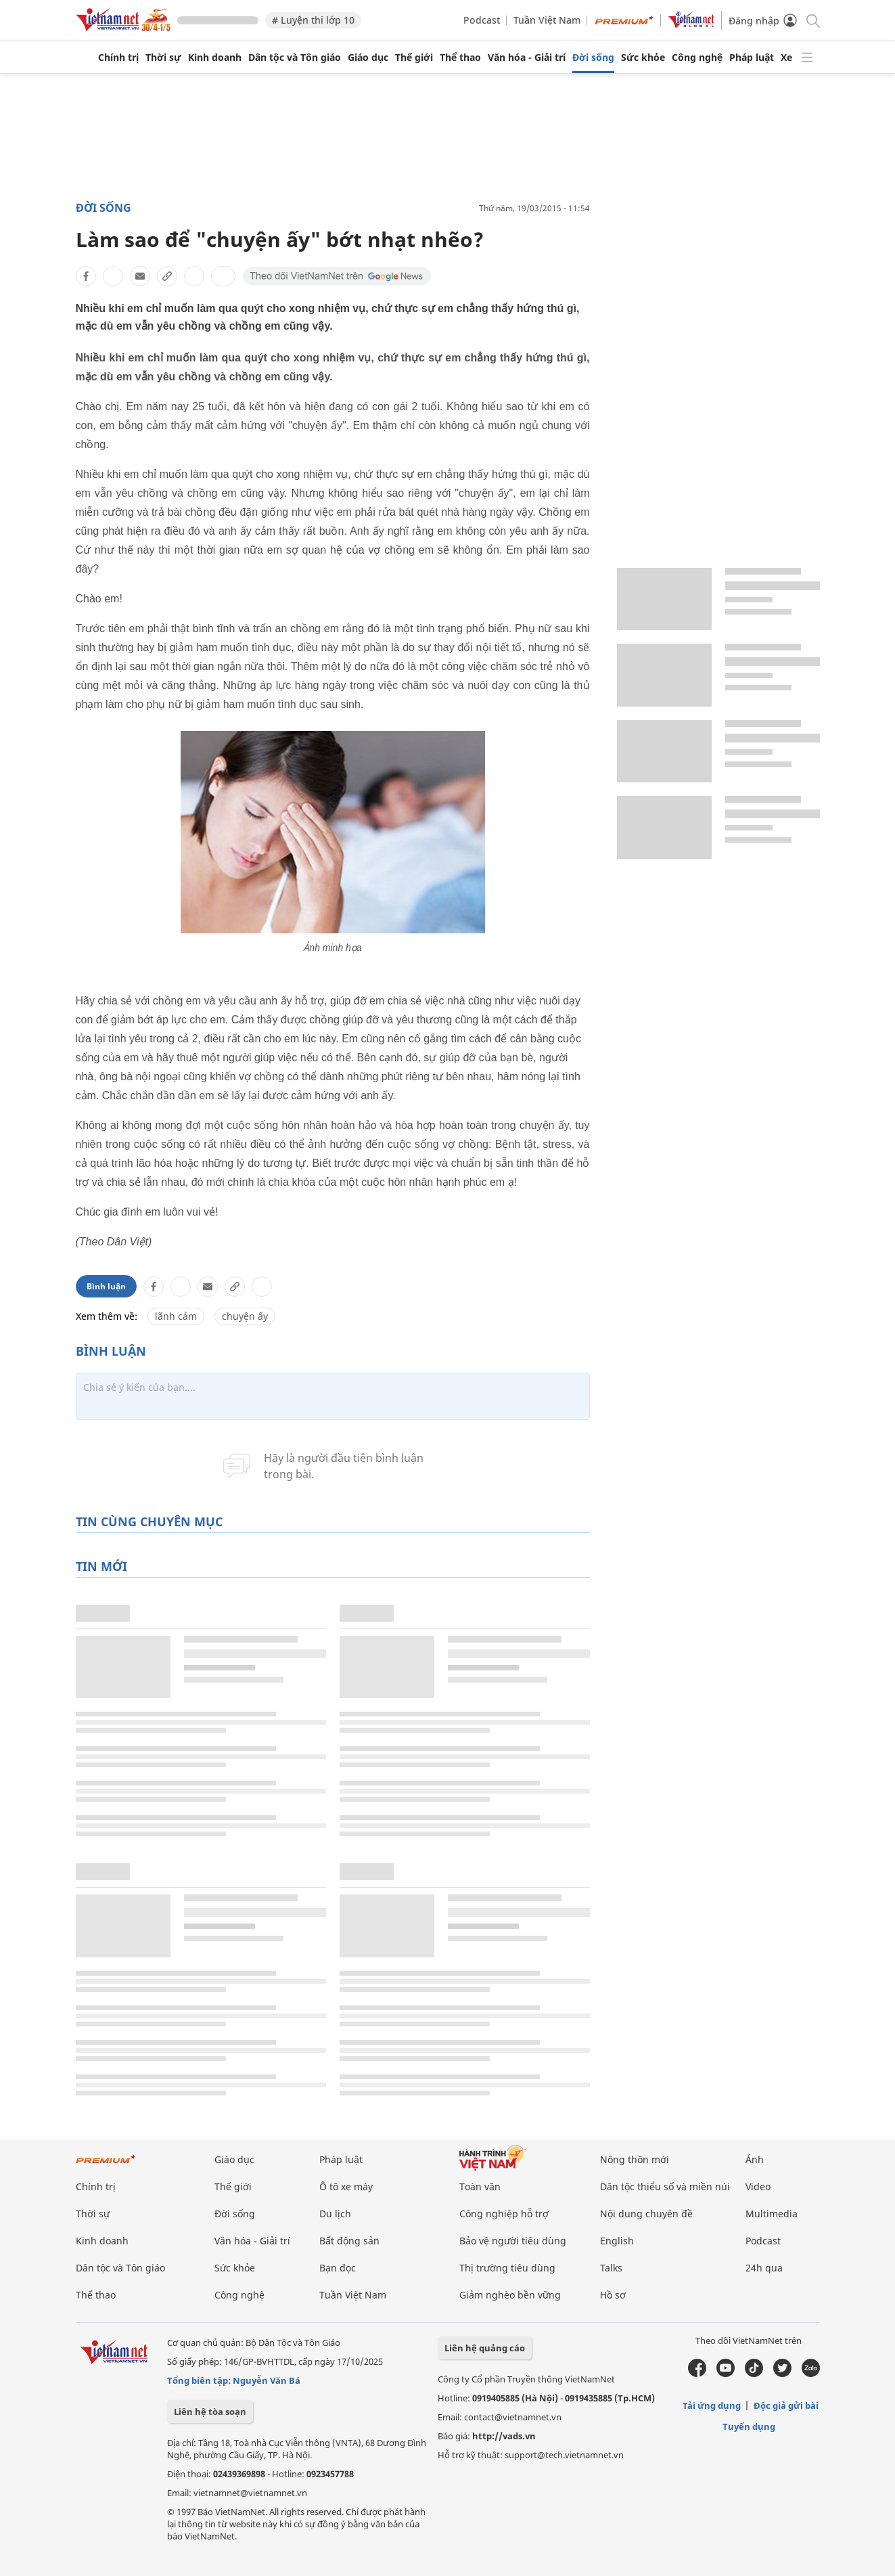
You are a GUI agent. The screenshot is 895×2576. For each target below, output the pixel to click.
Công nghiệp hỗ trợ (504, 2213)
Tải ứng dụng (712, 2405)
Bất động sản (349, 2240)
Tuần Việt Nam (546, 20)
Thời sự (163, 57)
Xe (786, 57)
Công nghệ (697, 57)
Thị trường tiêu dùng (507, 2267)
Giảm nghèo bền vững (510, 2294)
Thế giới (414, 57)
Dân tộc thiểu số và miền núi (665, 2186)
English (617, 2240)
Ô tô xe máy (346, 2186)
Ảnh (754, 2159)
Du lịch (335, 2213)
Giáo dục (368, 57)
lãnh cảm (176, 1316)
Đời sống (593, 57)
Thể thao (460, 57)
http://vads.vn (504, 2436)
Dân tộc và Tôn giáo (294, 57)
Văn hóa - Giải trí (527, 57)
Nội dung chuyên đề (646, 2213)
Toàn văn (480, 2186)
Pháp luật (751, 57)
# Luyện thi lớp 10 (313, 20)
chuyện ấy (245, 1316)
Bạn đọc (337, 2267)
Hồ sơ (613, 2294)
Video (758, 2186)
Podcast (481, 20)
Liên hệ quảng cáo (484, 2348)
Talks (611, 2267)
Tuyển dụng (748, 2426)
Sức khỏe (643, 57)
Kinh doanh (215, 57)
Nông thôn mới (634, 2159)
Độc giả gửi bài (786, 2405)
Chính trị (118, 57)
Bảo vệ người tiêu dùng (512, 2240)
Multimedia (771, 2213)
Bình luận (106, 1286)
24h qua (764, 2267)
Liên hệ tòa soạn (210, 2411)
